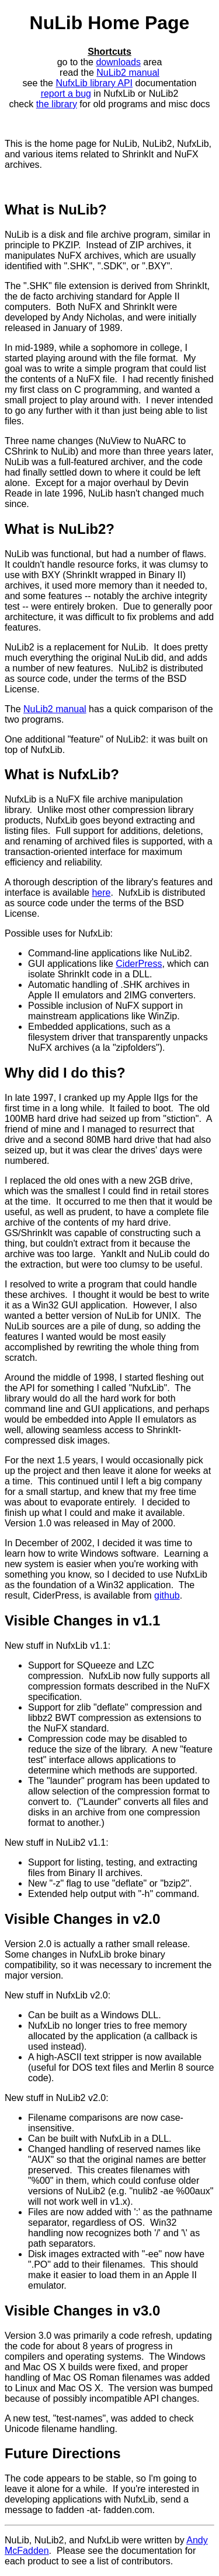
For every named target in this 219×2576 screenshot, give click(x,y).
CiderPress (139, 964)
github (167, 1595)
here (101, 893)
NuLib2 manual (127, 73)
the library (56, 104)
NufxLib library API (94, 83)
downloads (118, 62)
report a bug (66, 93)
